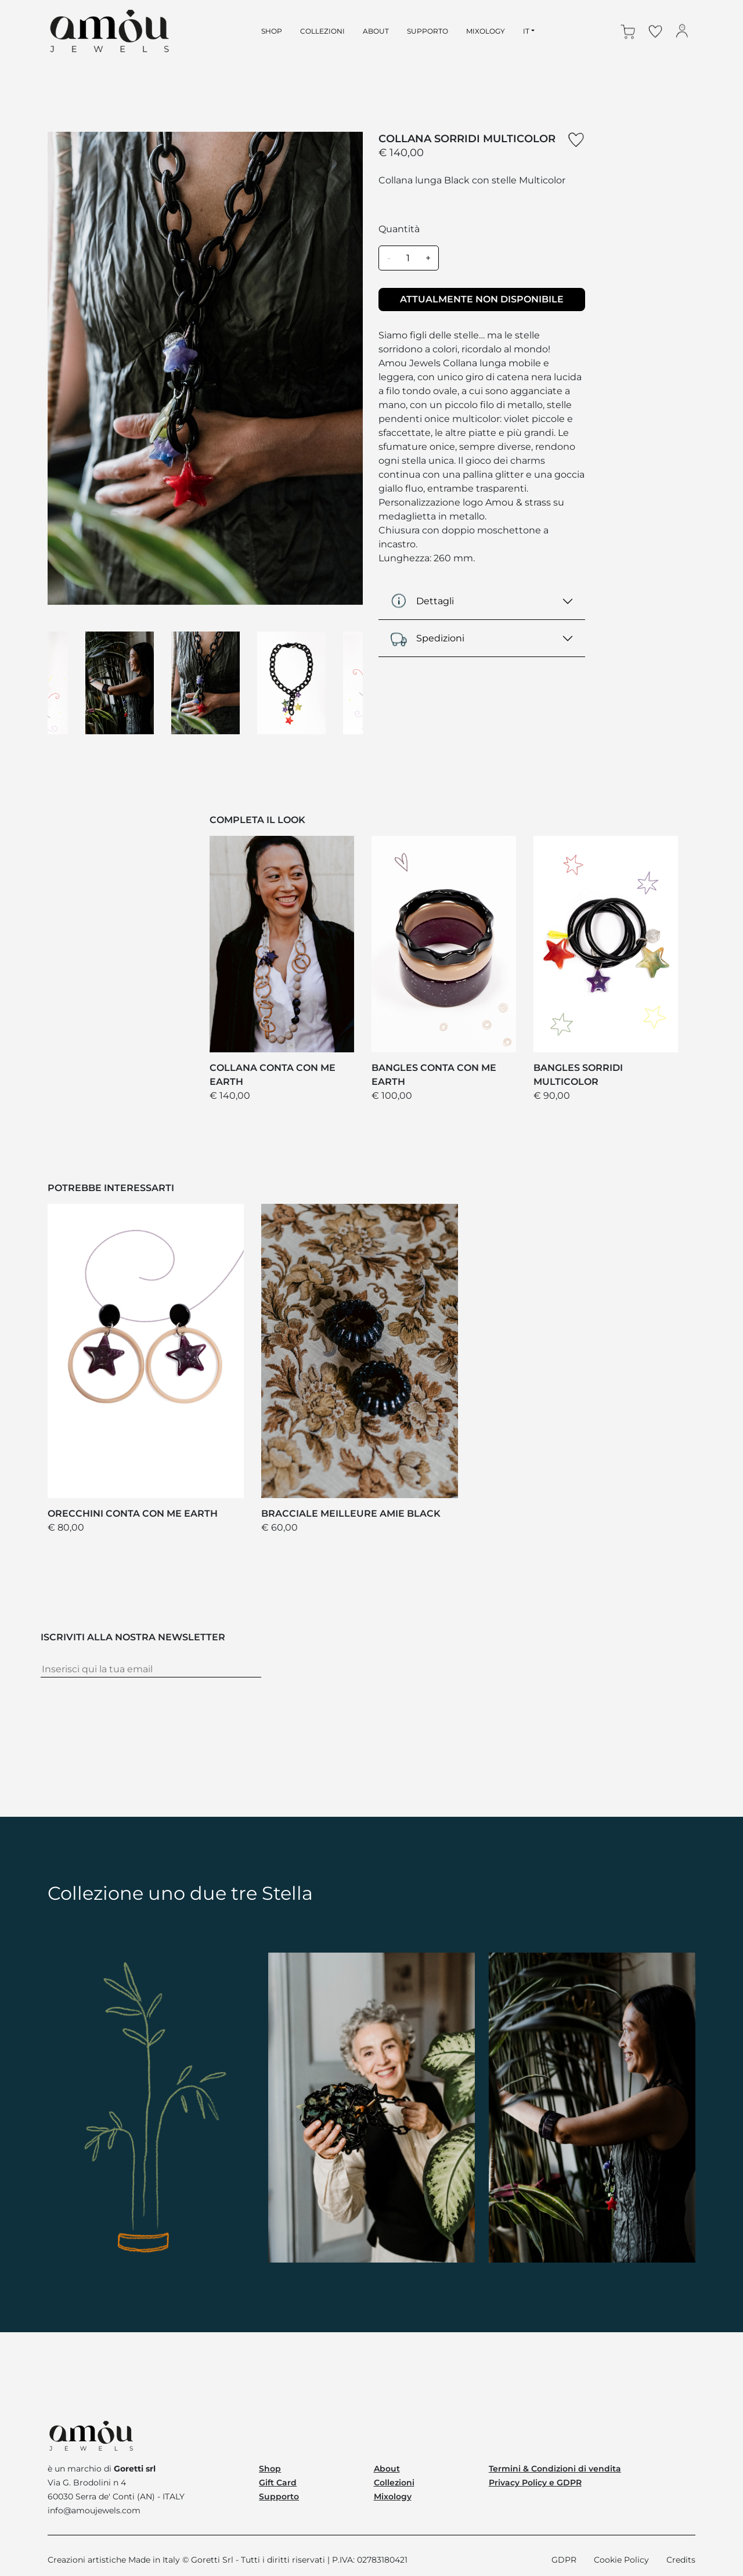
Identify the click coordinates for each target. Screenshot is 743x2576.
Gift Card (278, 2482)
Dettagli (422, 601)
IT (526, 31)
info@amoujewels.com (94, 2510)
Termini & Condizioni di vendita (555, 2468)
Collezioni (394, 2482)
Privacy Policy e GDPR (535, 2482)
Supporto (279, 2496)
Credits (680, 2560)
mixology (485, 31)
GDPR (563, 2560)
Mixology (393, 2496)
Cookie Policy (621, 2560)
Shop (270, 2468)
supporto (427, 31)
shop (271, 31)
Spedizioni (427, 638)
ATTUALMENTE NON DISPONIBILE (482, 299)
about (376, 31)
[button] (628, 31)
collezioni (322, 31)
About (387, 2468)
